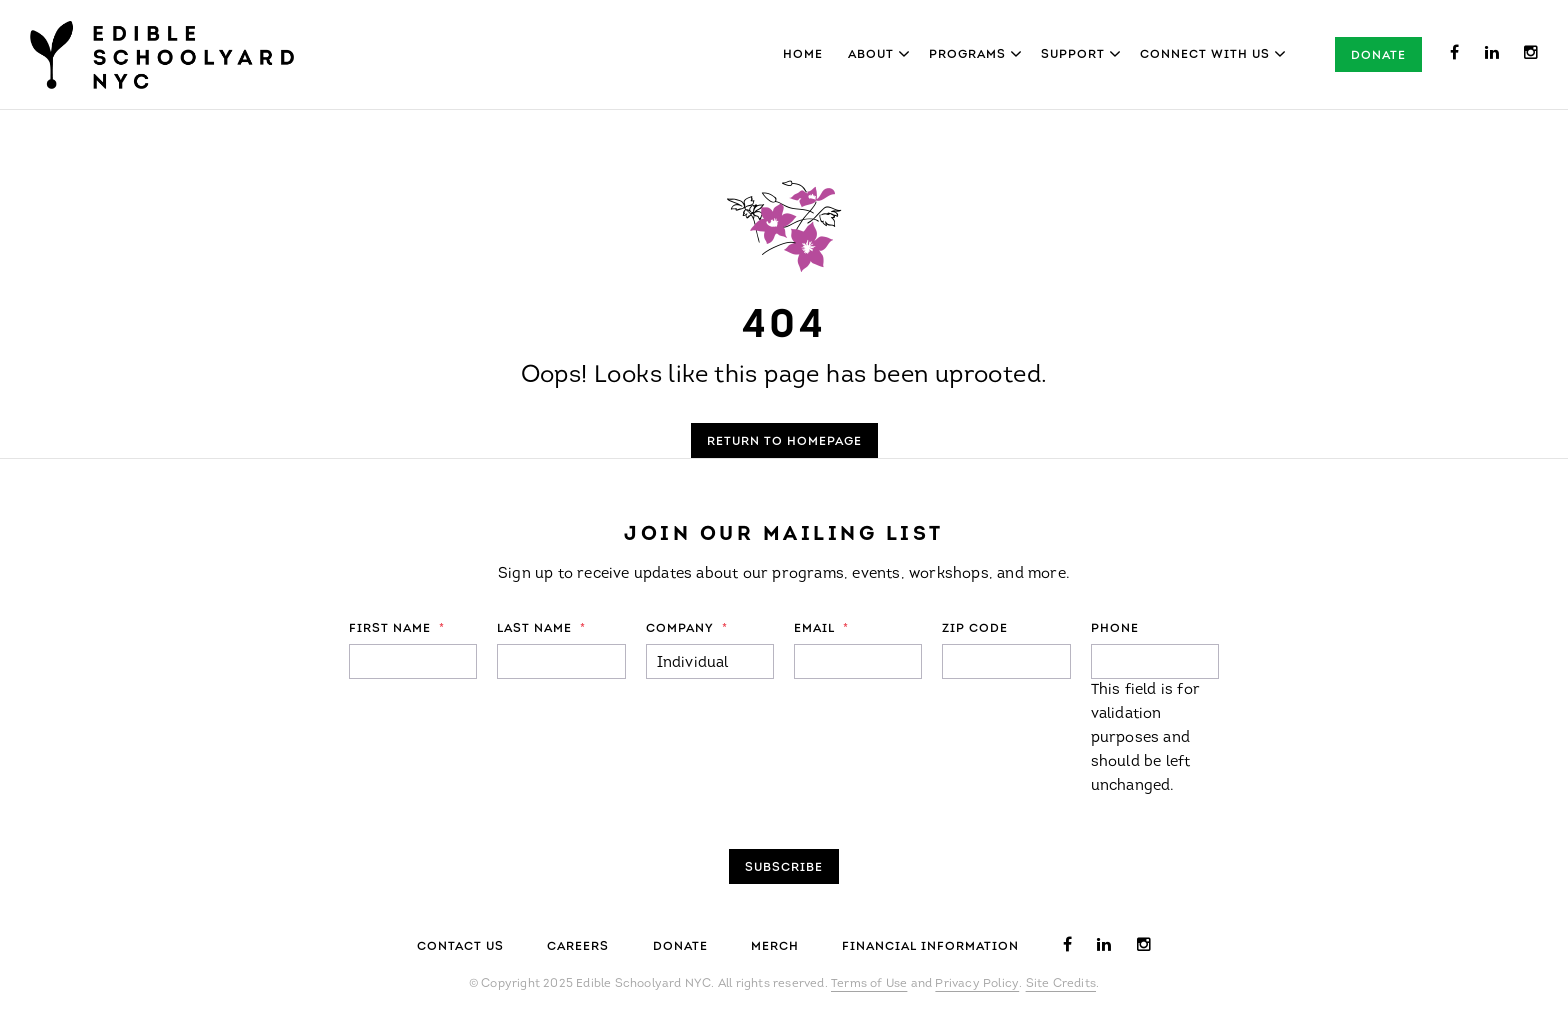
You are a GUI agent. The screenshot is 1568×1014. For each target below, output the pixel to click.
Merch (775, 947)
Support (1073, 55)
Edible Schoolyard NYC (162, 55)
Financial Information (930, 947)
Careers (578, 947)
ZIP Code (975, 629)
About (871, 55)
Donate (1378, 56)
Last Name (541, 629)
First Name (397, 629)
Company (687, 629)
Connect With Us (1205, 55)
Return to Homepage (784, 442)
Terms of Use (869, 984)
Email (821, 629)
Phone (1115, 629)
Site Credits (1061, 984)
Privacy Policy (977, 984)
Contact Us (460, 947)
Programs (967, 55)
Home (803, 55)
